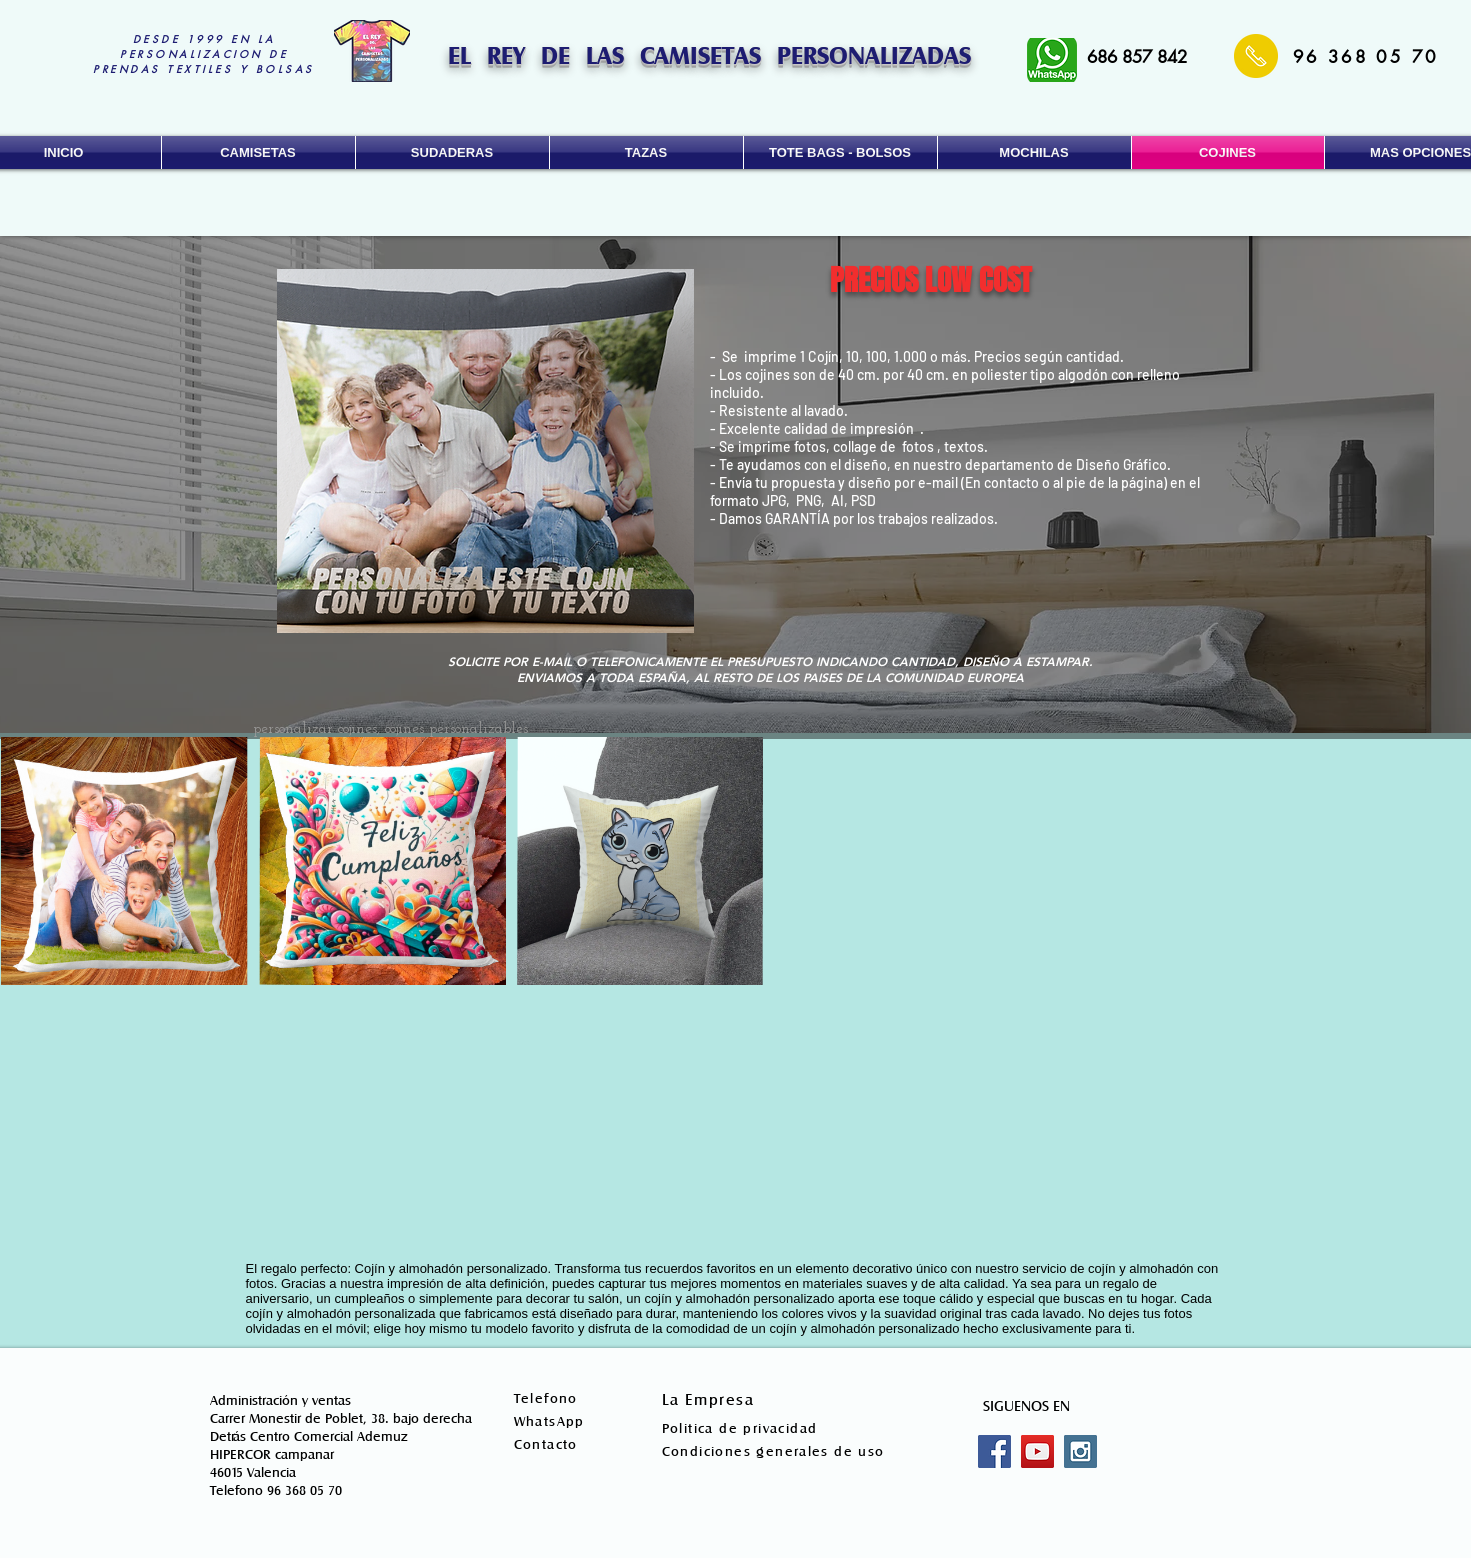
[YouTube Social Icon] (1037, 1451)
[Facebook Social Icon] (994, 1451)
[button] (258, 152)
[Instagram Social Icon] (1080, 1451)
